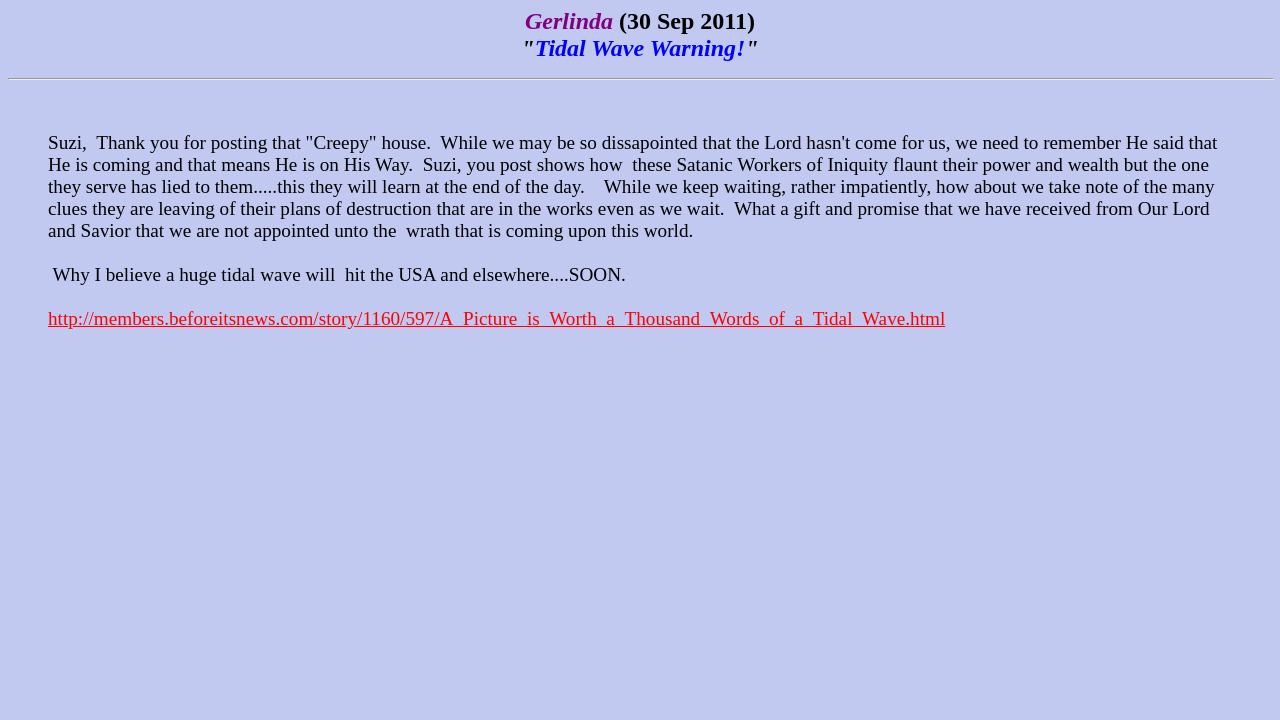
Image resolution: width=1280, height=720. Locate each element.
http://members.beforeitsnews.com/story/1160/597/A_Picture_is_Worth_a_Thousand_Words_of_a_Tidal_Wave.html (496, 318)
